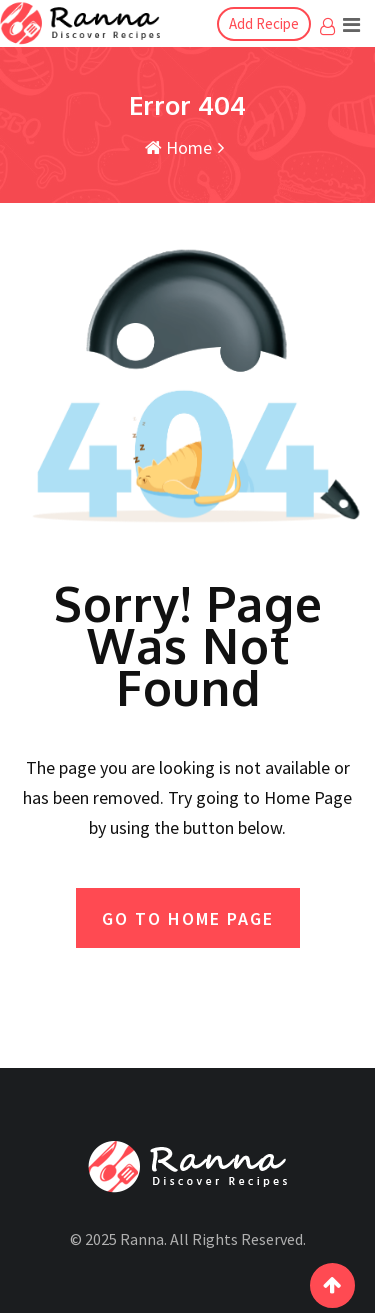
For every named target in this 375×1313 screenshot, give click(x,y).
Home (178, 147)
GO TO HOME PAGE (188, 918)
